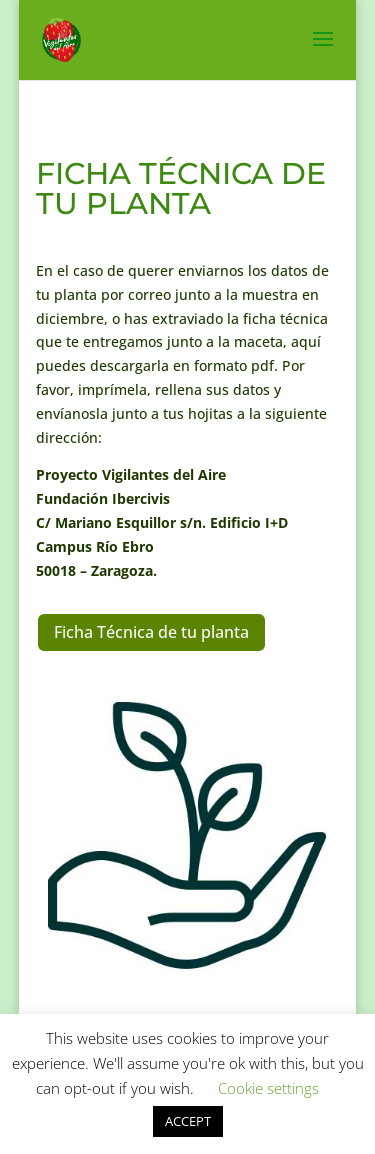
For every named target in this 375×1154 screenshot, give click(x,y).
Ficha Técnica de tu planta (151, 632)
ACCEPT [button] (188, 1121)
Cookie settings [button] (268, 1088)
